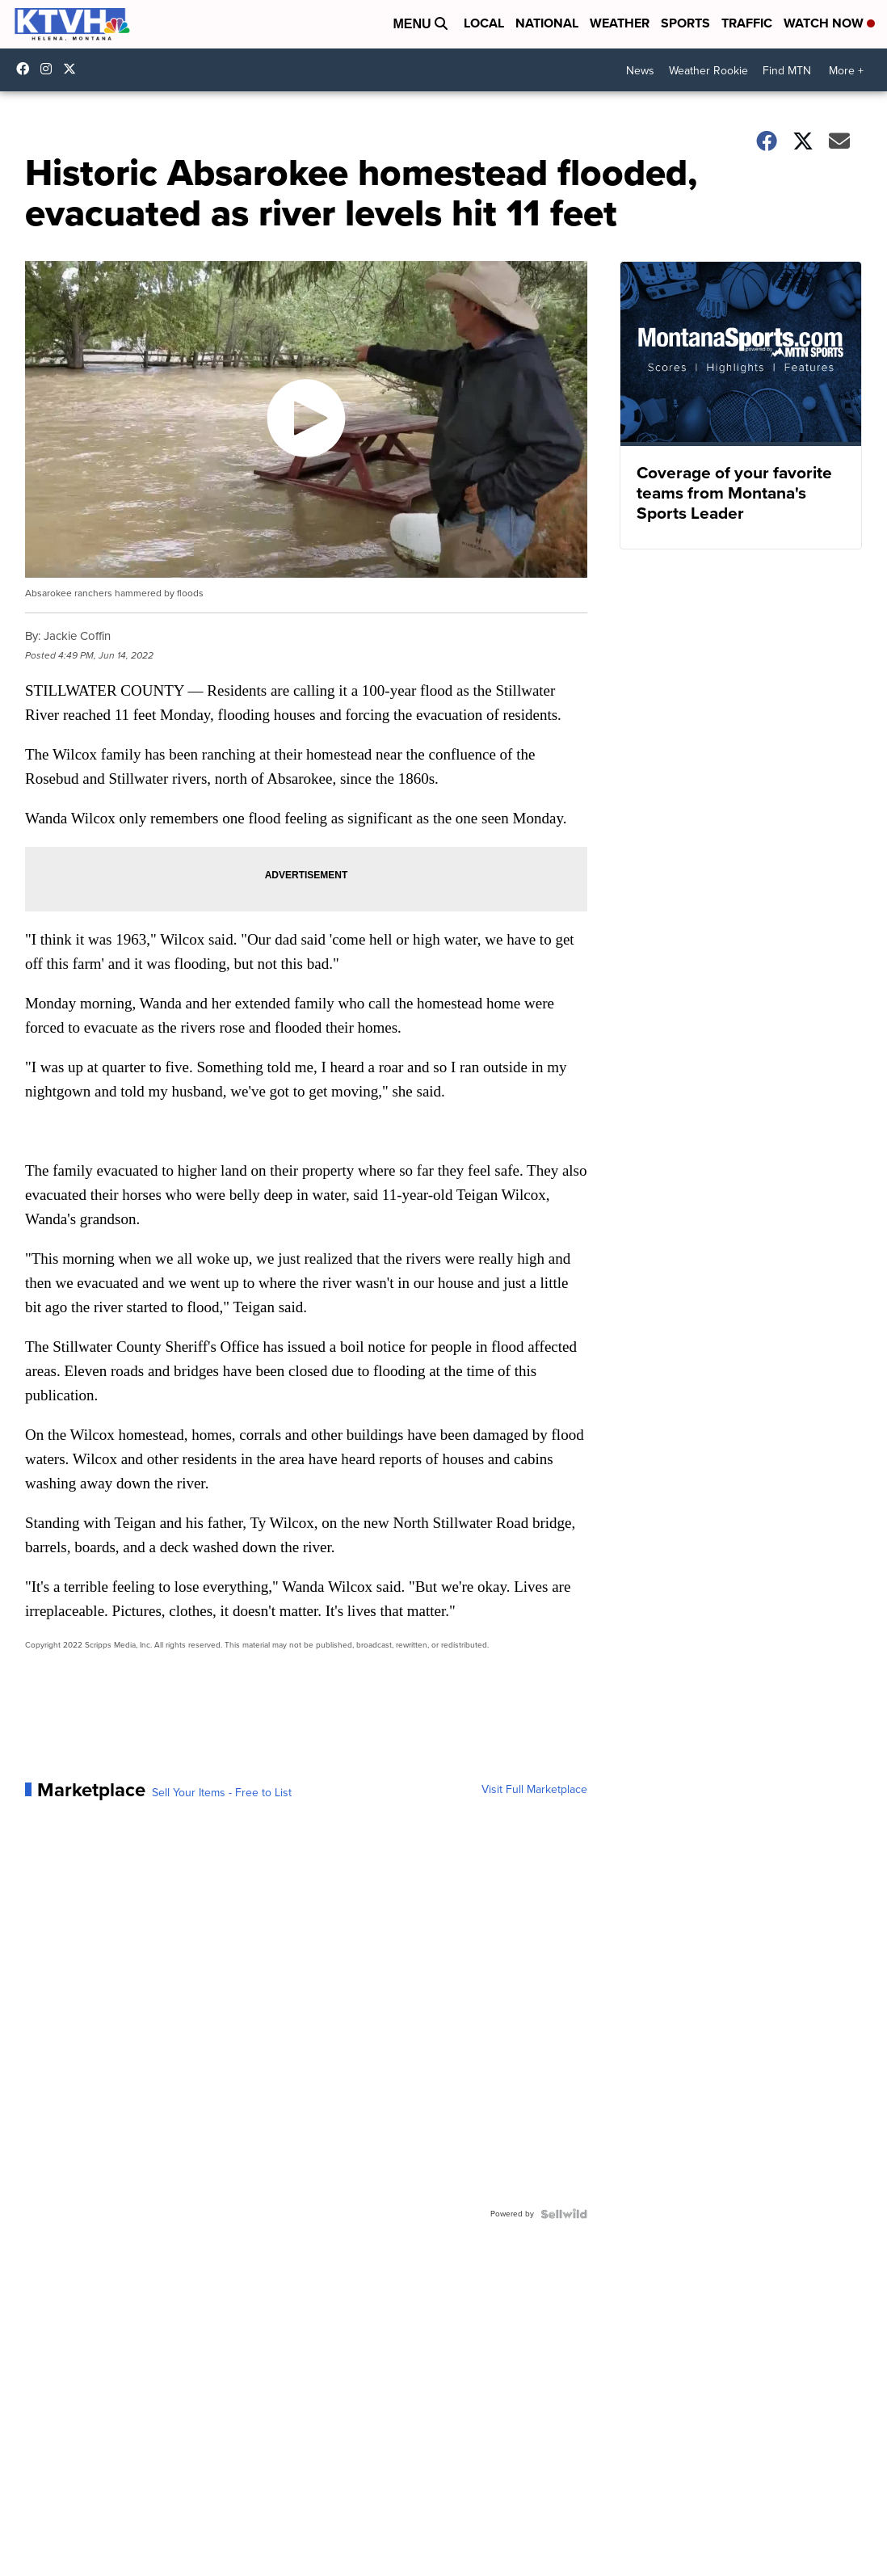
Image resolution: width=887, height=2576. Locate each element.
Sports (685, 23)
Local (484, 23)
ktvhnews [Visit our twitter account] (73, 68)
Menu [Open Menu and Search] (420, 24)
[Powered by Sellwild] (563, 2214)
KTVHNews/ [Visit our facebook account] (26, 68)
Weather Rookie (708, 70)
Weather (619, 23)
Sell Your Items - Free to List (222, 1793)
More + (846, 70)
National (546, 23)
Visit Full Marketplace (534, 1789)
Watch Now (829, 23)
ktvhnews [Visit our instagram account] (50, 68)
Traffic (746, 23)
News (640, 70)
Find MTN (787, 70)
